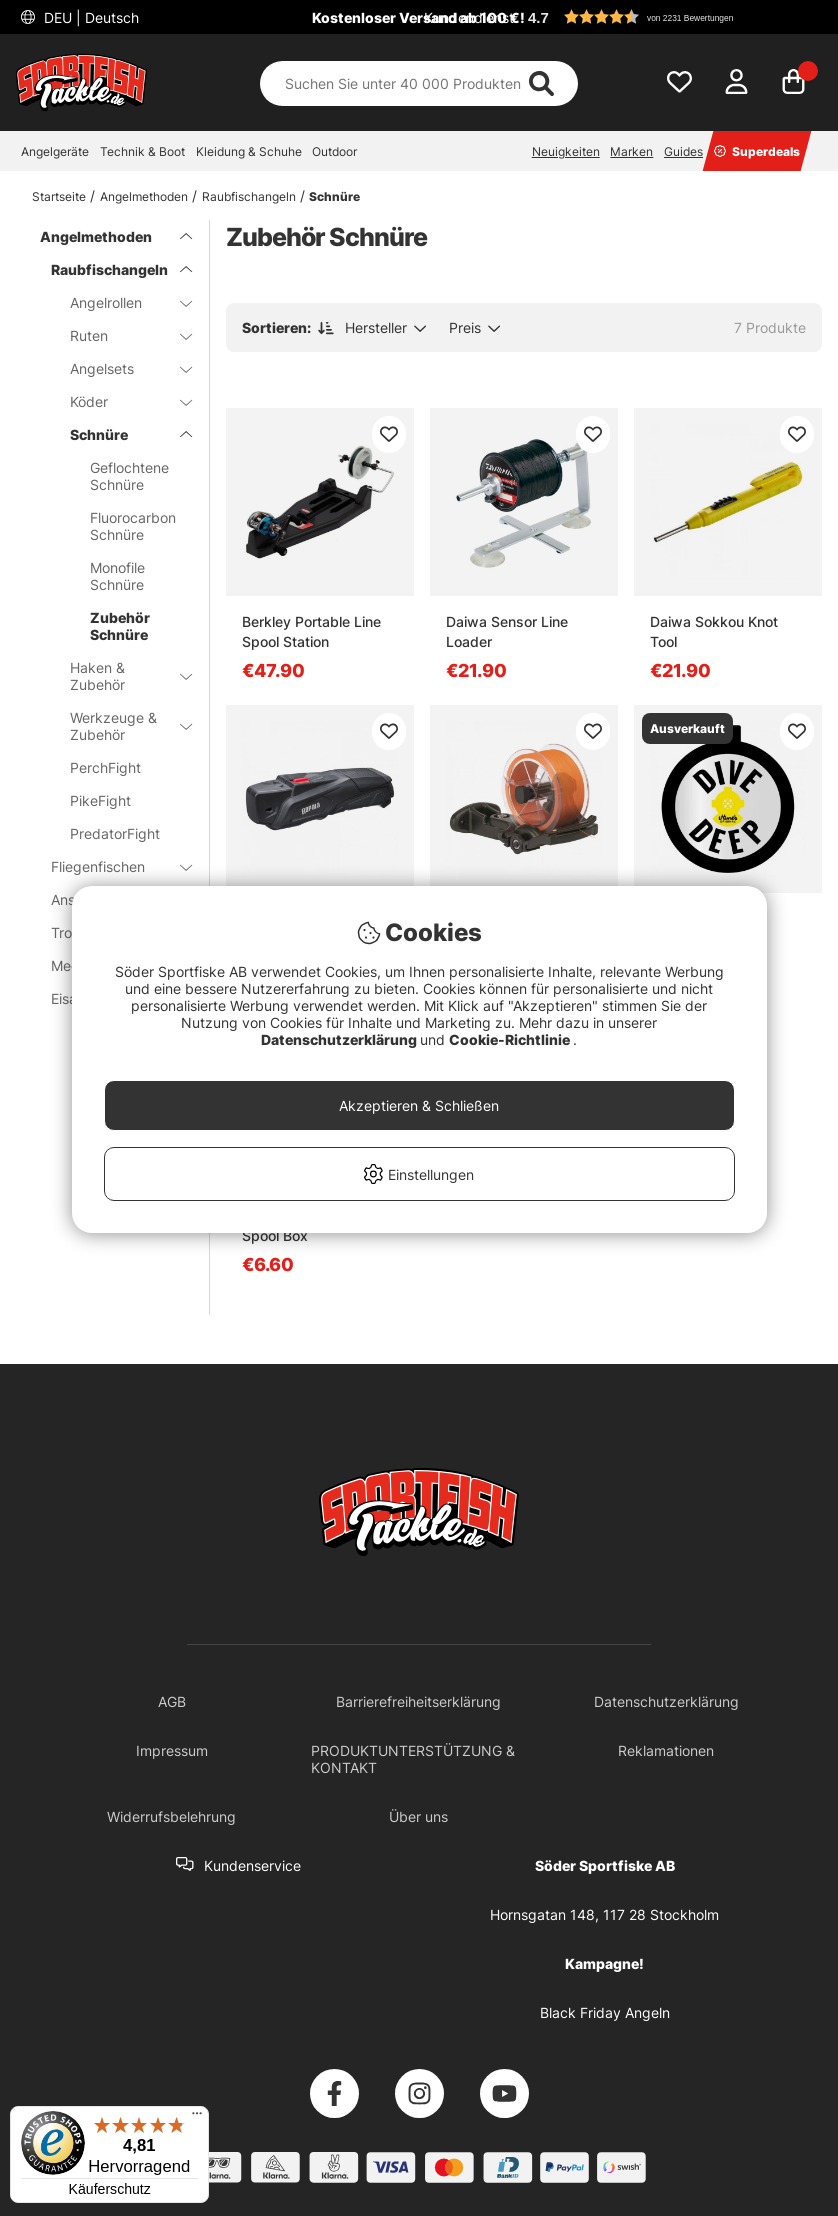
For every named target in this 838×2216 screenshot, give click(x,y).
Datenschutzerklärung (340, 1039)
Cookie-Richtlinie (511, 1039)
